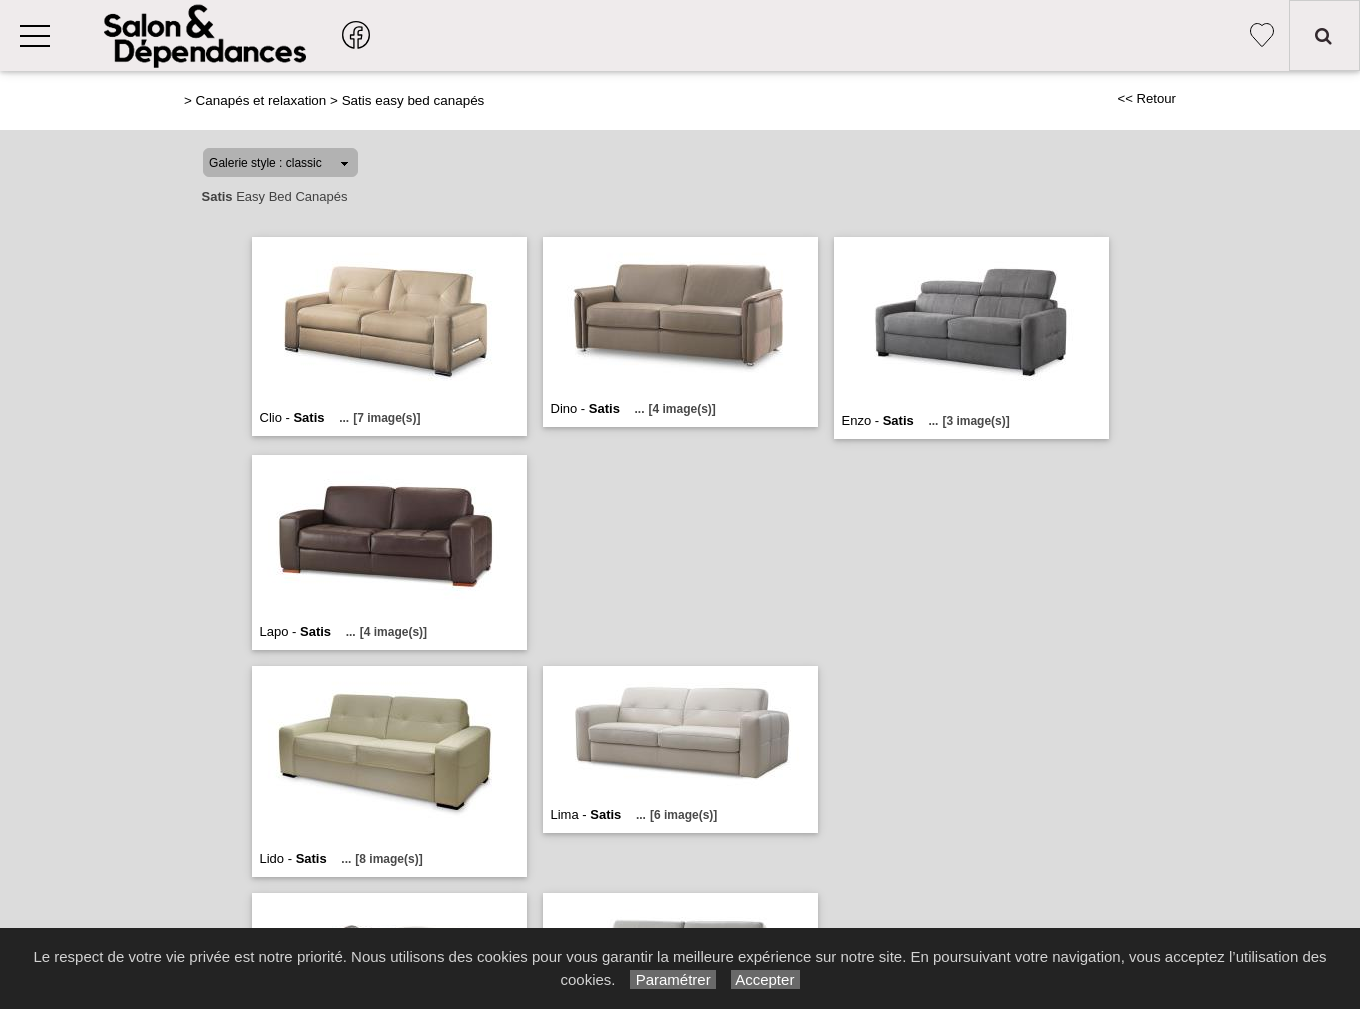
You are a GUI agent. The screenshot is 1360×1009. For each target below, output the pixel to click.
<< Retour (1146, 98)
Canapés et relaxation (261, 100)
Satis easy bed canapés (413, 100)
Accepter (765, 979)
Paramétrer (672, 979)
